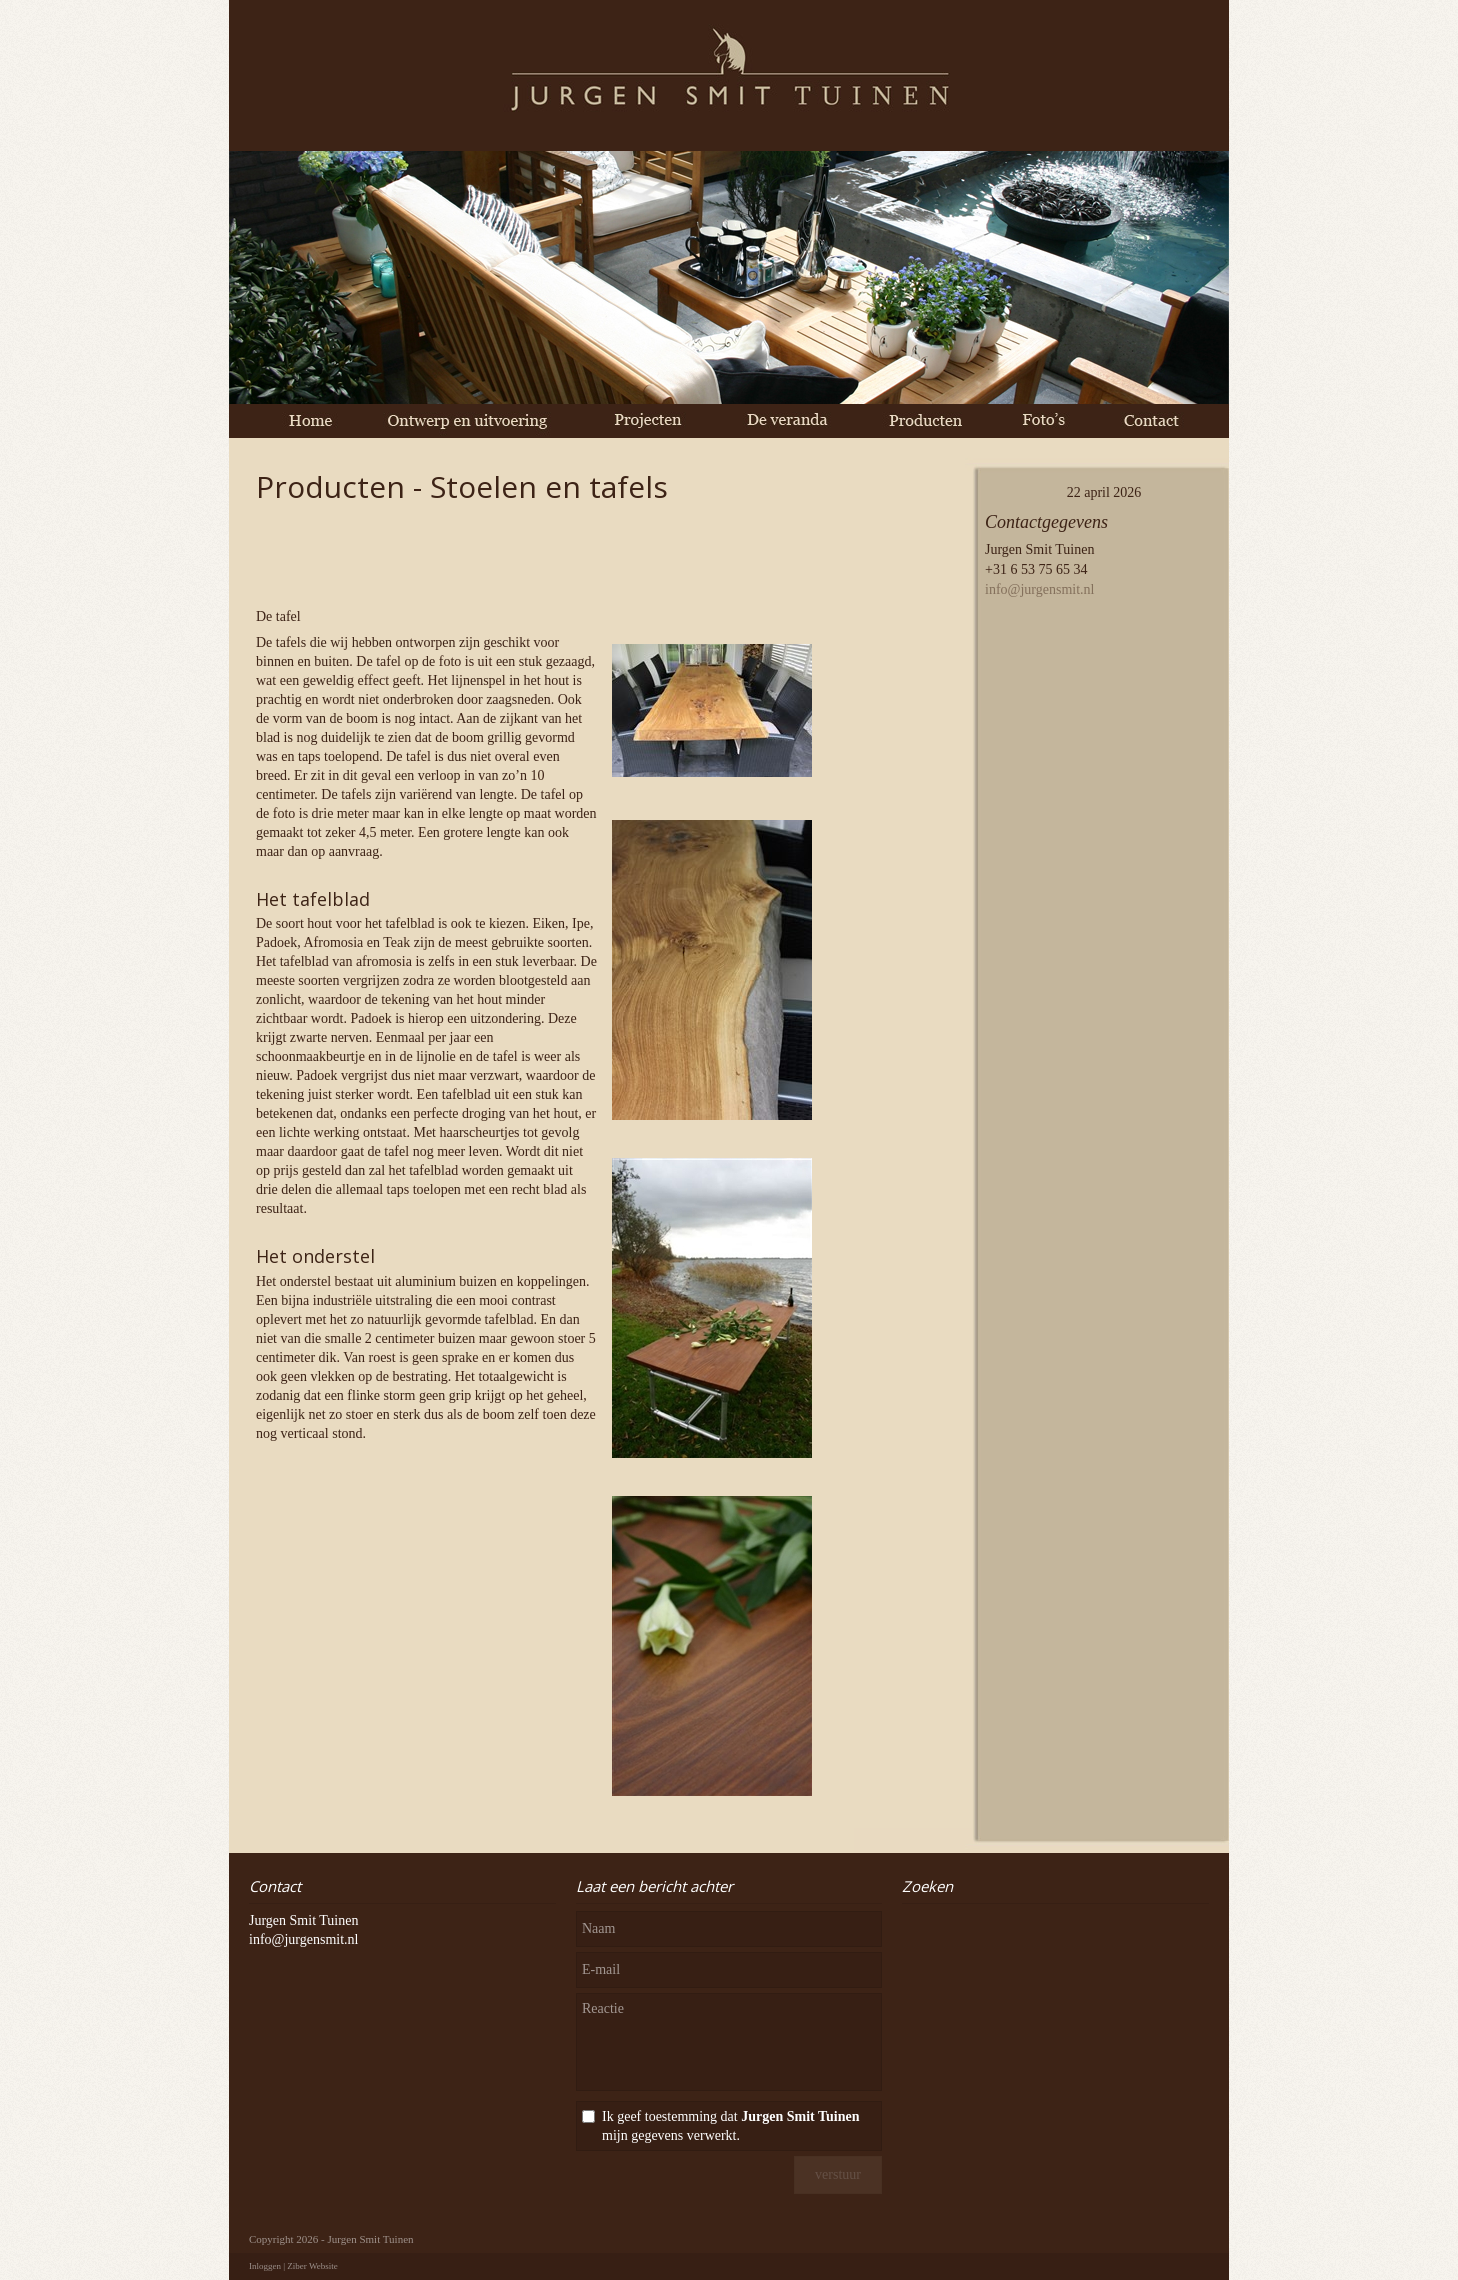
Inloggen (265, 2266)
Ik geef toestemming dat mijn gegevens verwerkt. (730, 2126)
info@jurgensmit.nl (1039, 589)
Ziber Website (312, 2266)
